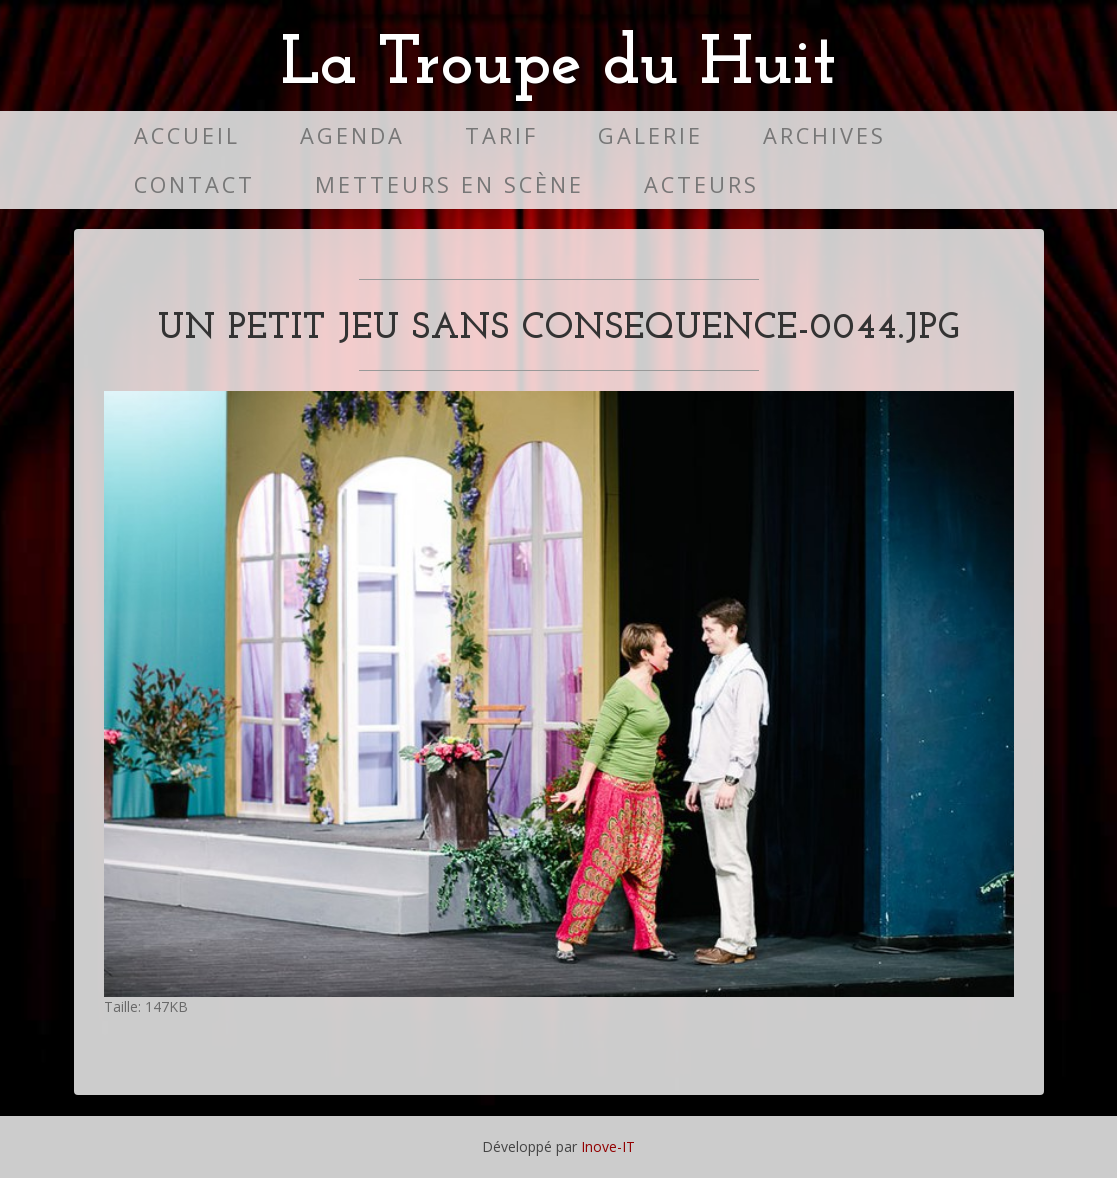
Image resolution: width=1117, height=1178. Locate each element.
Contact (194, 184)
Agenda (352, 135)
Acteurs (701, 184)
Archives (824, 135)
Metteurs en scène (449, 184)
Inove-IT (608, 1146)
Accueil (187, 135)
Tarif (501, 135)
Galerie (650, 135)
